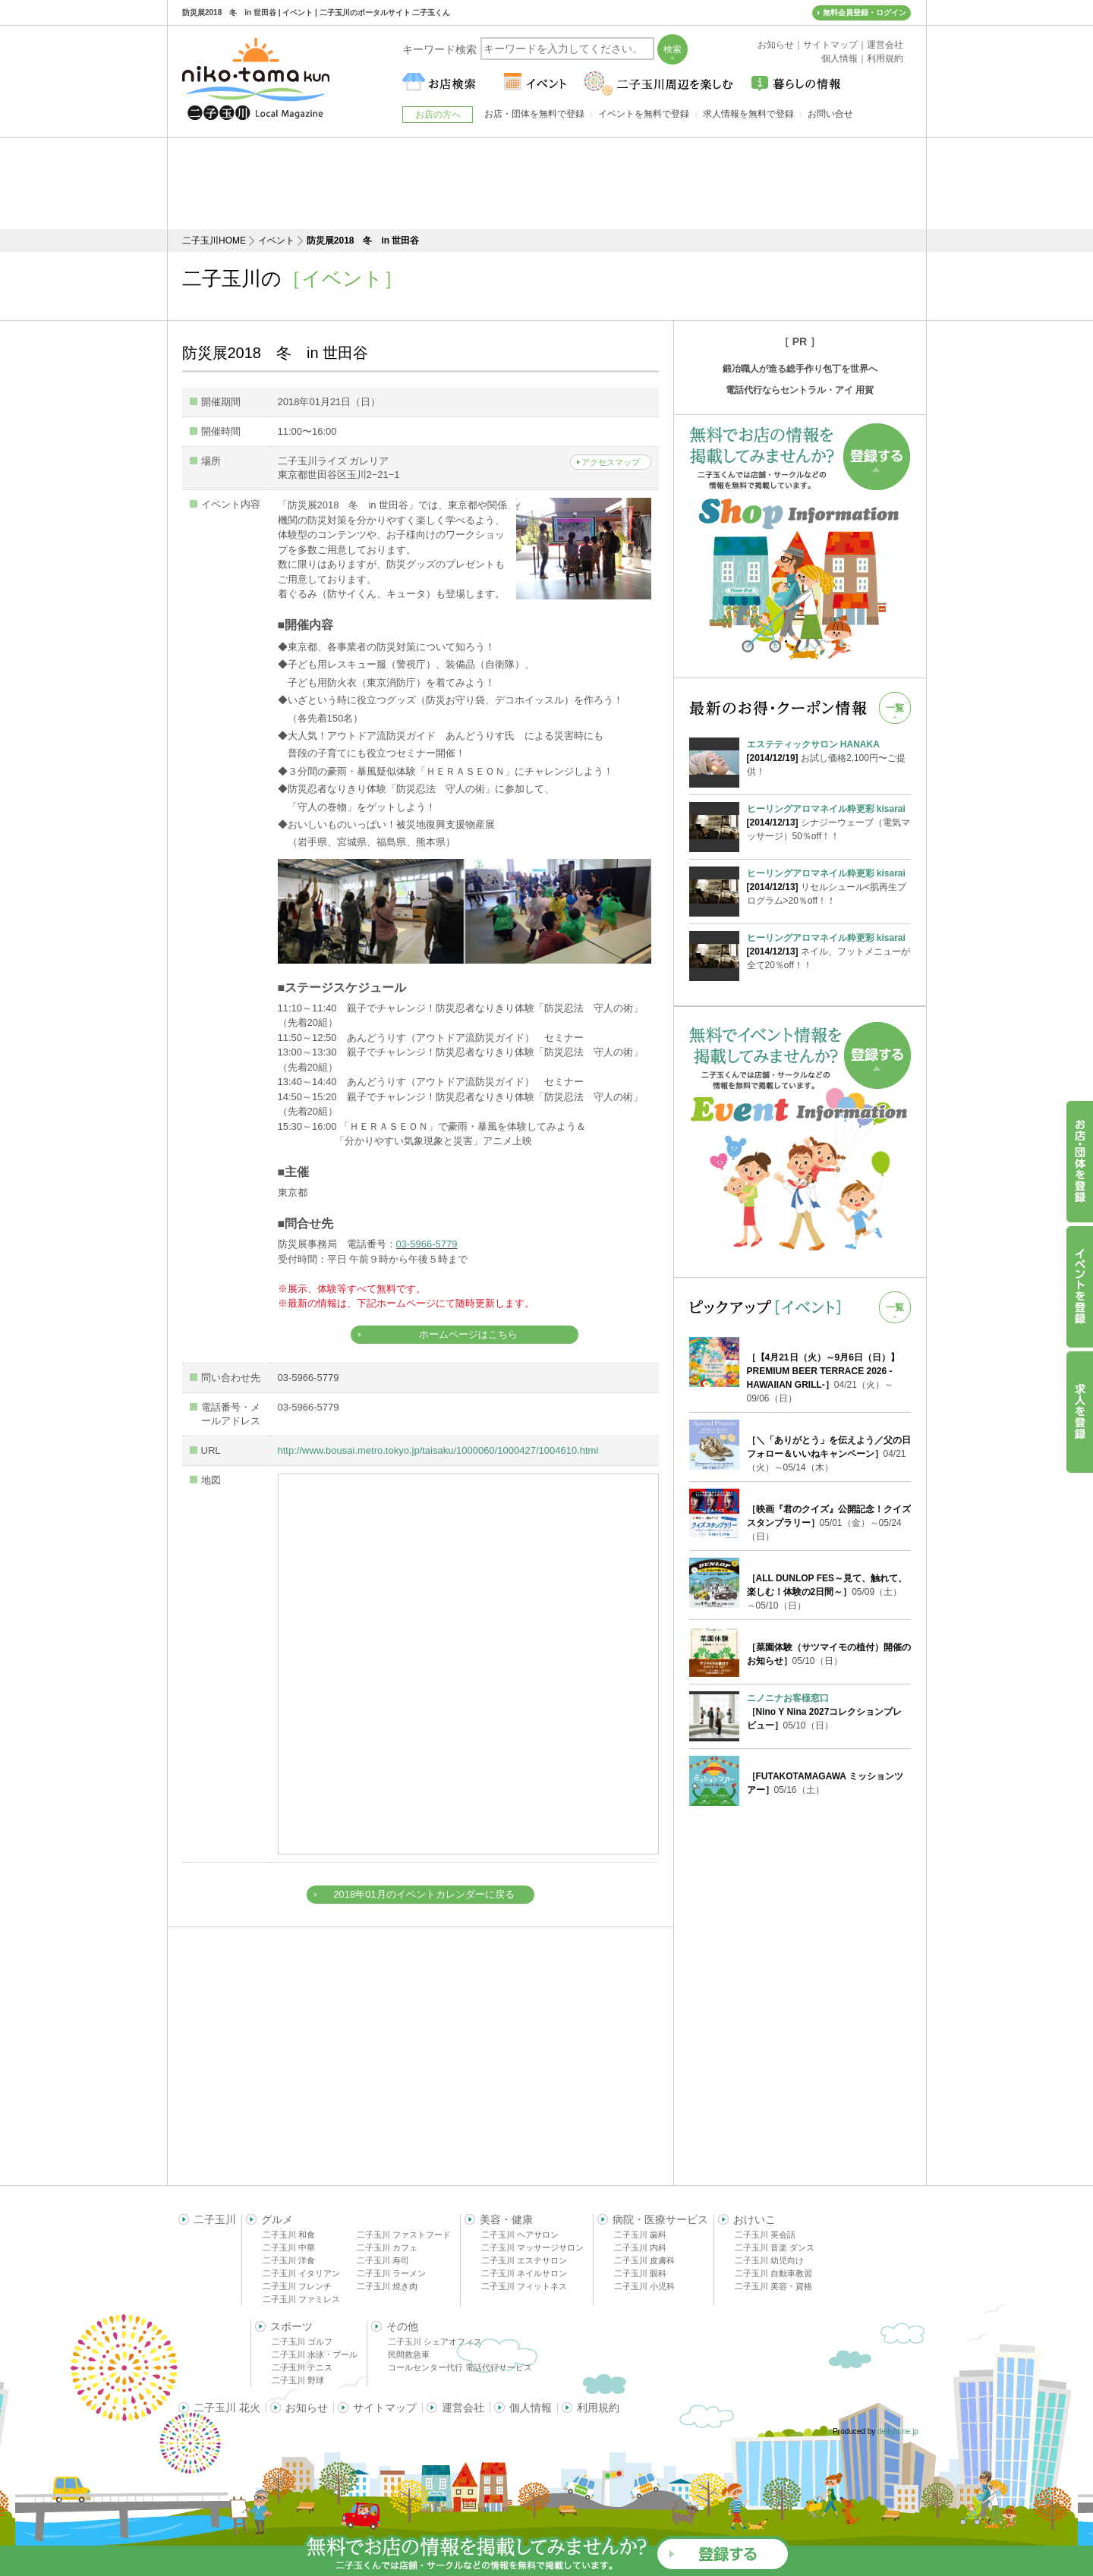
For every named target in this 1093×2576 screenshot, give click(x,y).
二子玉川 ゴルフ (302, 2341)
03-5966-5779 (427, 1244)
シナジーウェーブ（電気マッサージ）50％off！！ (829, 821)
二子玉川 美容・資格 (773, 2286)
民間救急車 (409, 2354)
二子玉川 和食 (289, 2234)
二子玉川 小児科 (644, 2286)
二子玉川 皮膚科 (644, 2260)
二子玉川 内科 (640, 2247)
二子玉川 (215, 2219)
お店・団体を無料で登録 (534, 114)
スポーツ (291, 2326)
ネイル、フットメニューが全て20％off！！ (829, 950)
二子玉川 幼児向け (769, 2260)
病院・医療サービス (660, 2219)
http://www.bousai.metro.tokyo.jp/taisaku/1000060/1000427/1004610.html (438, 1450)
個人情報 (530, 2407)
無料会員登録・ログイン (864, 12)
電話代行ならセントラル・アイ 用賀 (800, 390)
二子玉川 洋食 (289, 2260)
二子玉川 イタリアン (301, 2273)
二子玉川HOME (214, 240)
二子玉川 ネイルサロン (524, 2273)
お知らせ (306, 2407)
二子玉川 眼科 (640, 2273)
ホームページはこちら (468, 1334)
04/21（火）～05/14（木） (829, 1454)
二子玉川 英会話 (765, 2234)
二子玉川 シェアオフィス (435, 2341)
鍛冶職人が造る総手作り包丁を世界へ (800, 368)
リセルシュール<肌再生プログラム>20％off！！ (829, 886)
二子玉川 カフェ (387, 2247)
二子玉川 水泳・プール (315, 2354)
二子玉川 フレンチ (297, 2286)
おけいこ (754, 2219)
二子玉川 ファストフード (404, 2234)
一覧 (895, 708)
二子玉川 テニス (302, 2367)
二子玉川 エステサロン (524, 2260)
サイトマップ (385, 2407)
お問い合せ (830, 114)
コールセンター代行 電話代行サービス (460, 2367)
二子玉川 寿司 (383, 2260)
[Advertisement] (546, 183)
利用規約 (598, 2407)
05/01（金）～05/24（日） (829, 1523)
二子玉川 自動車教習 (773, 2273)
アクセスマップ (610, 462)
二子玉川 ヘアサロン (520, 2234)
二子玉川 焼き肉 (387, 2286)
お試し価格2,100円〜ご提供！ (829, 757)
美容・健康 (506, 2219)
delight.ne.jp (897, 2431)
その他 (402, 2326)
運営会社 (463, 2407)
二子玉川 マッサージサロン (532, 2247)
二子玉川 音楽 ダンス (774, 2247)
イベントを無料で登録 (643, 114)
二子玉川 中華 (289, 2247)
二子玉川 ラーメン (391, 2273)
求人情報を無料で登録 (748, 114)
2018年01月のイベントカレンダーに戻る (423, 1894)
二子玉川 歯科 (640, 2234)
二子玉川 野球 (298, 2380)
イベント (276, 240)
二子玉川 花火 (227, 2407)
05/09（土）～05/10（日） (827, 1592)
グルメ (277, 2219)
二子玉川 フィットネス (524, 2286)
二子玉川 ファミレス (301, 2299)
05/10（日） (824, 1712)
